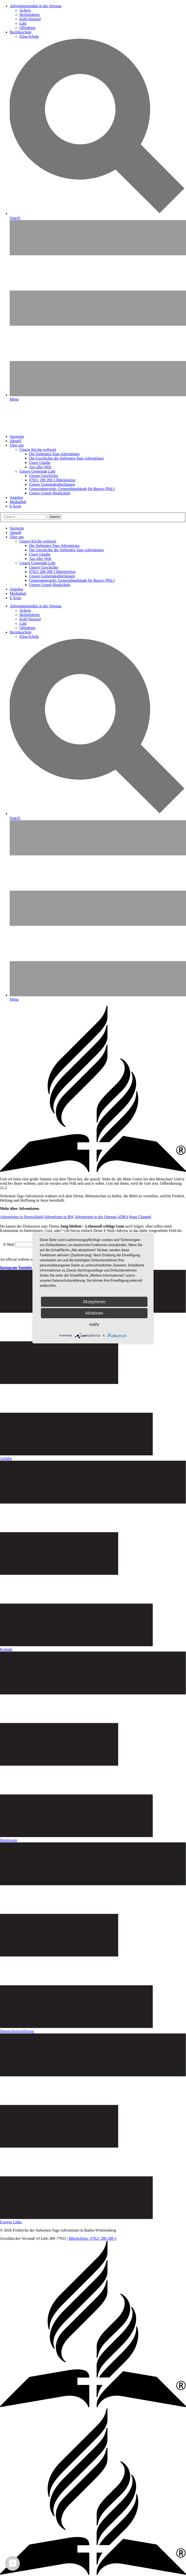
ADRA (122, 1217)
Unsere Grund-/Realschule (49, 493)
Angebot (16, 497)
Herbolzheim (29, 15)
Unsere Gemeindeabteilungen (52, 484)
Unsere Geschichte (43, 476)
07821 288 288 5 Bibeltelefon (52, 480)
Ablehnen (94, 1313)
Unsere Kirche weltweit (37, 449)
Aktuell (15, 441)
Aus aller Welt (40, 467)
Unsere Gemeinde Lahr (37, 471)
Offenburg (27, 28)
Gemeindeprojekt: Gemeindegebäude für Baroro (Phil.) (72, 489)
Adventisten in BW (59, 1217)
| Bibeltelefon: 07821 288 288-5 (91, 2238)
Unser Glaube (39, 463)
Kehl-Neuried (30, 19)
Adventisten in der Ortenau (95, 1217)
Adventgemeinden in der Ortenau (36, 6)
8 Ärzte (15, 506)
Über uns (17, 445)
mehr (94, 1324)
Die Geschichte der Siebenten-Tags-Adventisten (66, 458)
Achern (25, 10)
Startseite (17, 436)
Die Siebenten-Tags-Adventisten (54, 454)
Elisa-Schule (29, 36)
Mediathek (18, 502)
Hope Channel (140, 1217)
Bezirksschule (20, 32)
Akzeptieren (94, 1301)
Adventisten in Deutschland (21, 1217)
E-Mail (8, 1244)
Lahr (23, 23)
